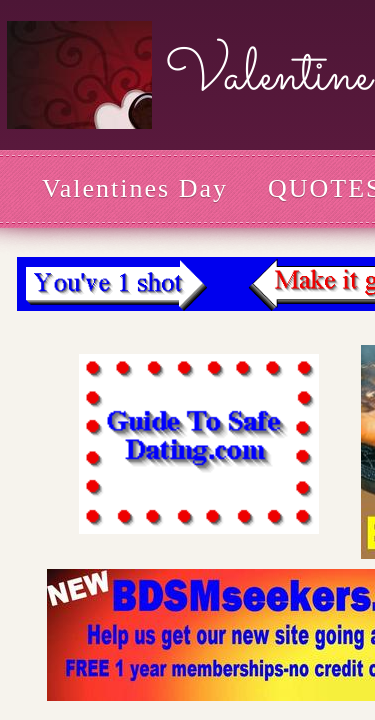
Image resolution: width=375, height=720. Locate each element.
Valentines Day (135, 188)
